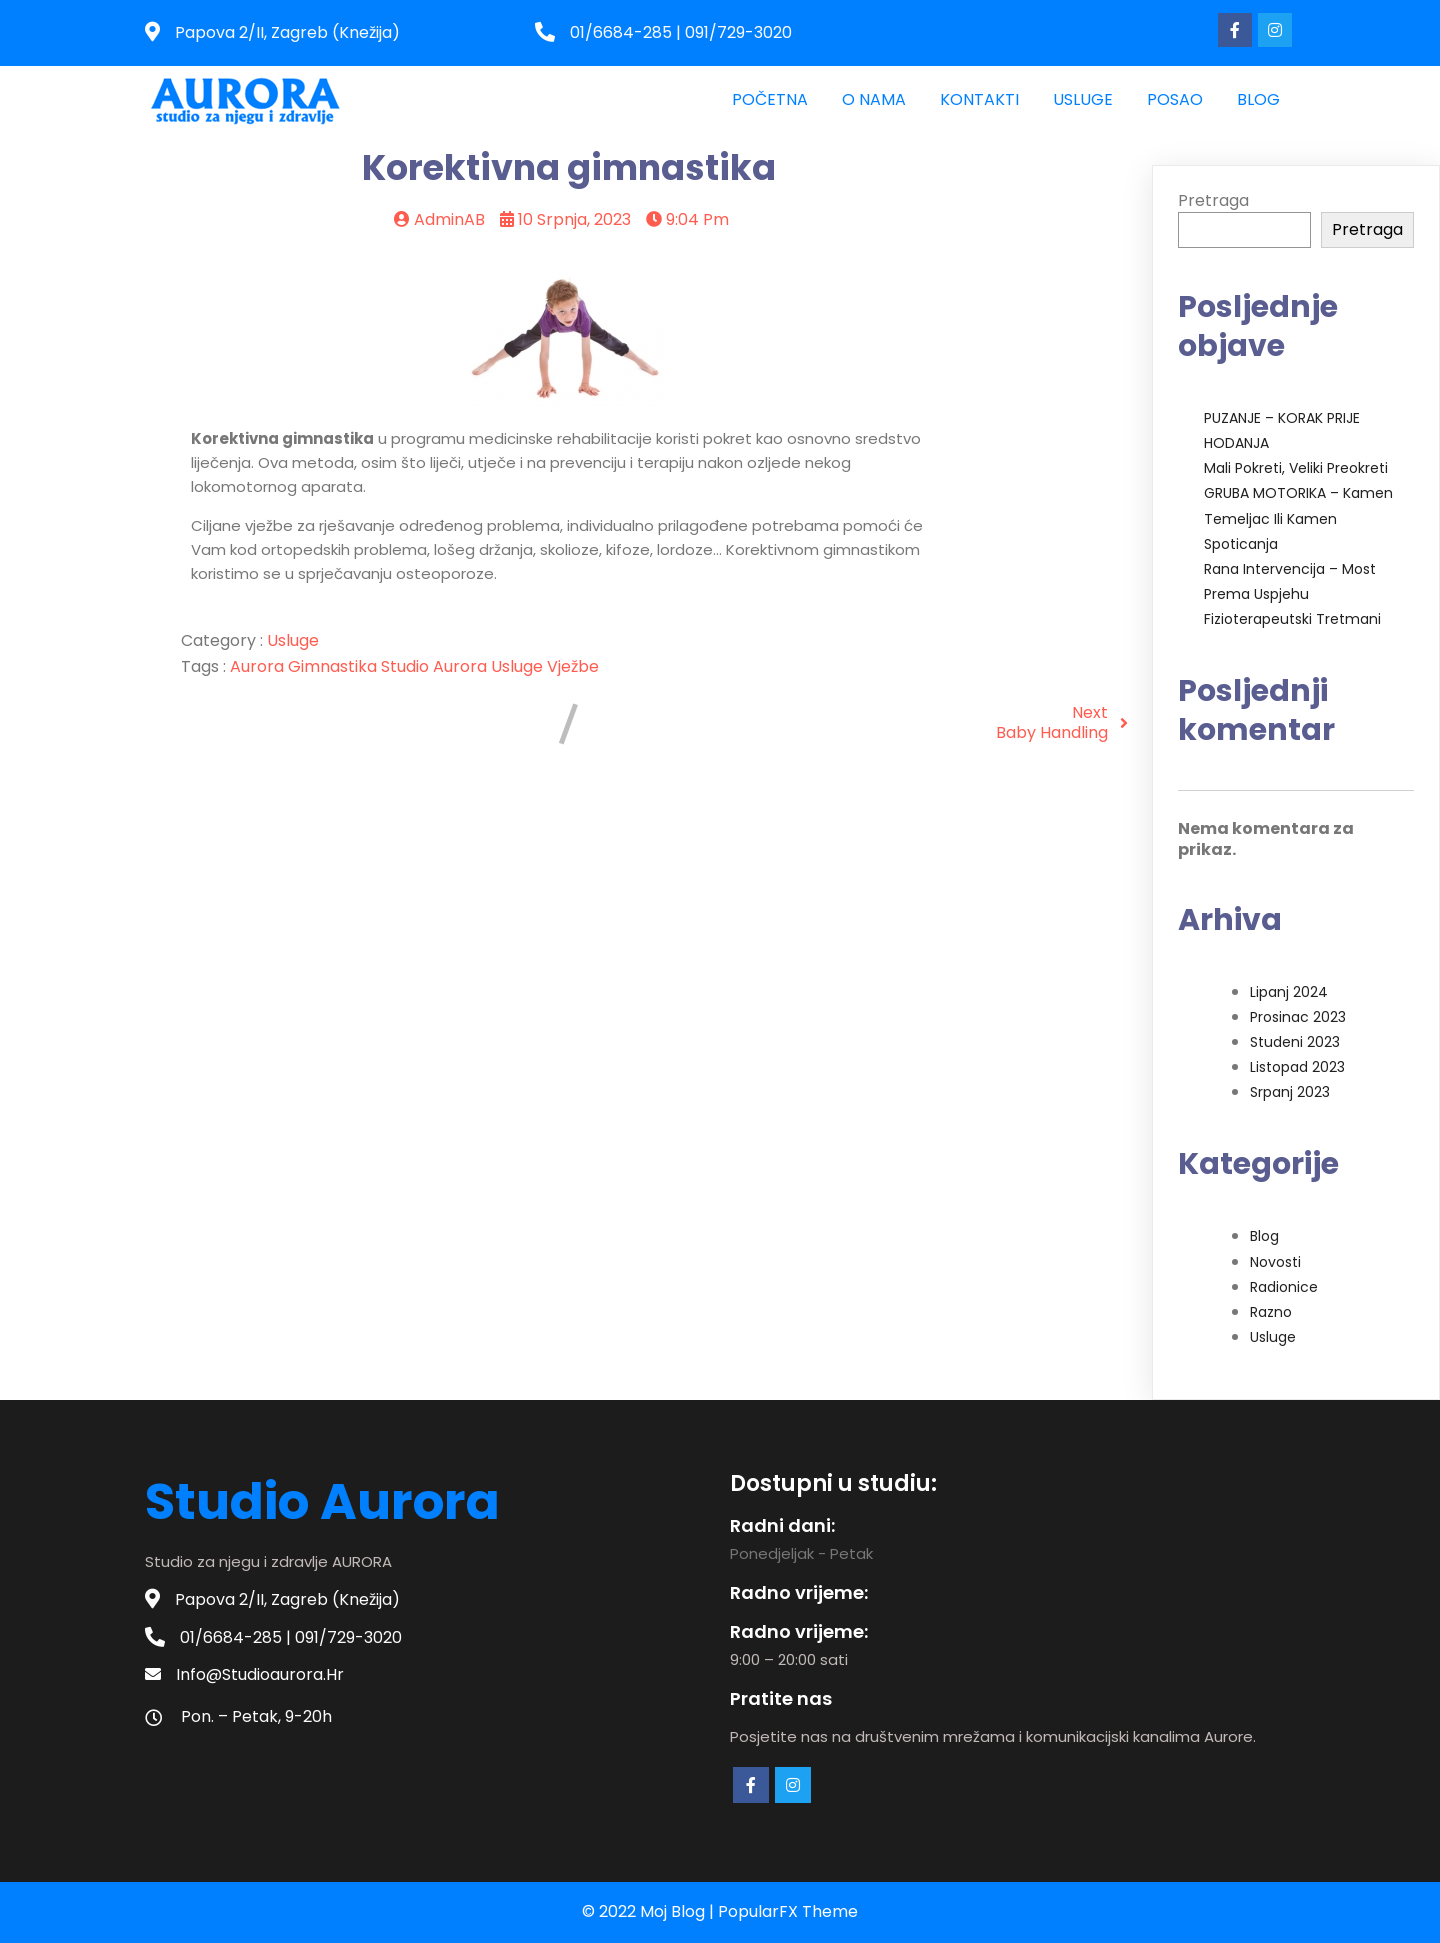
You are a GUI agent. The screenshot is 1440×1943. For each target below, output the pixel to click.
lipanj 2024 (1289, 992)
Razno (1271, 1312)
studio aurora (436, 666)
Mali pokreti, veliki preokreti (1296, 468)
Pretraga (1213, 200)
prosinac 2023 (1298, 1017)
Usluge (293, 640)
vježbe (573, 666)
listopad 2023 (1297, 1067)
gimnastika (334, 666)
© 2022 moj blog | (650, 1911)
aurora (259, 666)
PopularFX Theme (788, 1911)
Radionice (1284, 1287)
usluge (519, 666)
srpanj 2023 (1290, 1092)
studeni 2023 (1295, 1042)
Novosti (1275, 1262)
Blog (1264, 1236)
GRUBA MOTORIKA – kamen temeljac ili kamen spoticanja (1298, 518)
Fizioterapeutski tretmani (1292, 619)
